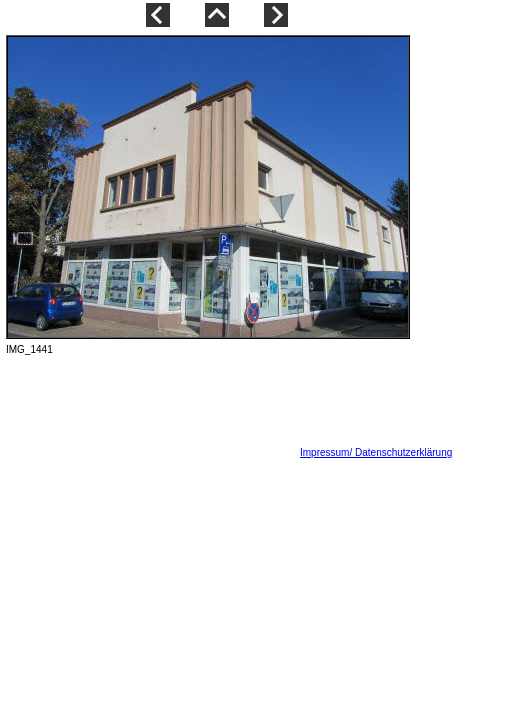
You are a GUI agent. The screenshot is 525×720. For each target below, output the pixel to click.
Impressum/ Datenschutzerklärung (376, 452)
